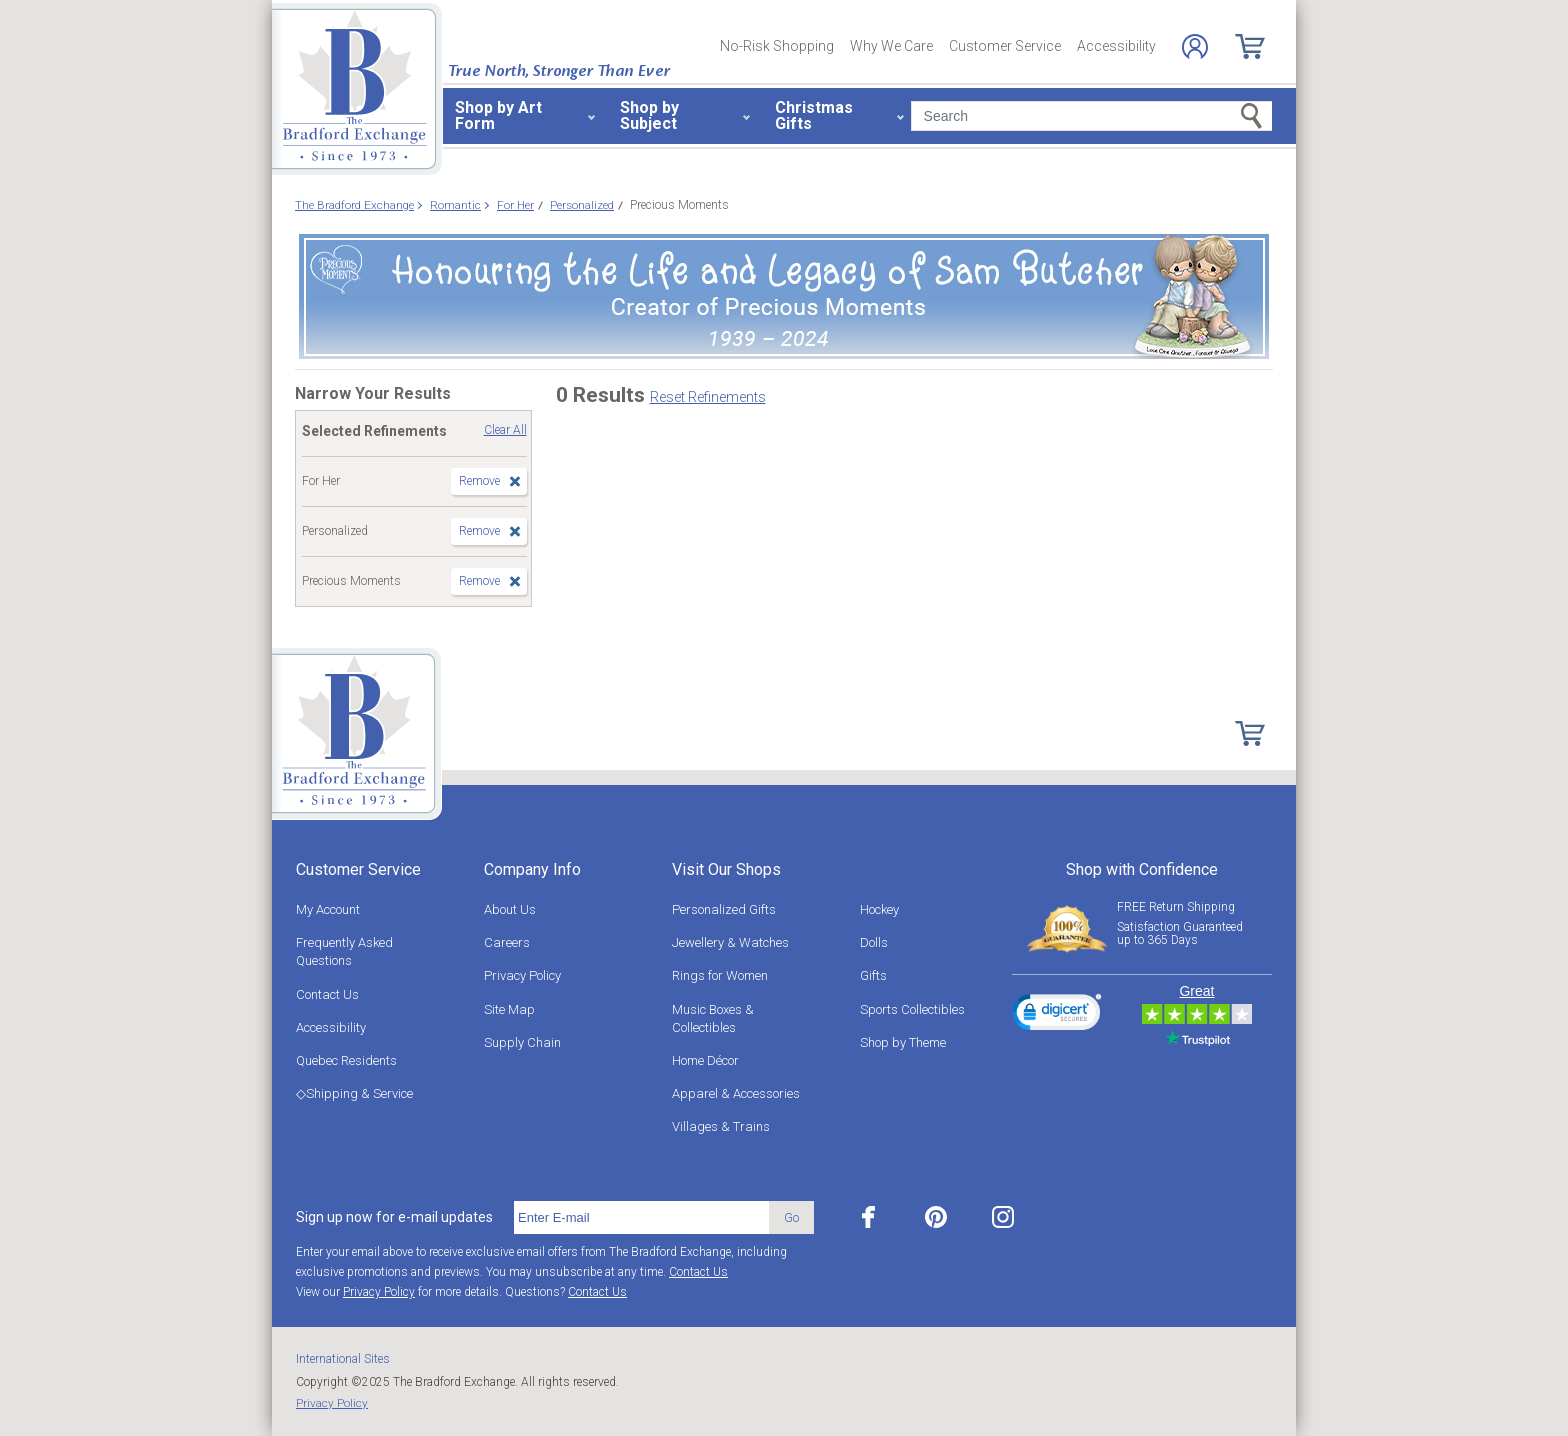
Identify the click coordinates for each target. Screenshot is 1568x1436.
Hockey (879, 909)
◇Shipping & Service (354, 1093)
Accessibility (1116, 46)
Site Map (509, 1009)
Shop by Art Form (498, 115)
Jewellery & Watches (730, 942)
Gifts (873, 975)
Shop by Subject (649, 115)
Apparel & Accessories (736, 1093)
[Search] (1091, 116)
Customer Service (1005, 46)
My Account (328, 909)
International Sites (343, 1359)
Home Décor (705, 1060)
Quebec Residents (346, 1060)
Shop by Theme (903, 1042)
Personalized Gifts (724, 909)
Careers (507, 942)
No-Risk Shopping (777, 46)
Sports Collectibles (912, 1009)
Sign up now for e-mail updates (394, 1217)
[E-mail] (641, 1218)
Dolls (874, 942)
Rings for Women (720, 975)
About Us (510, 909)
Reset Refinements (708, 397)
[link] (1057, 1015)
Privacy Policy (522, 975)
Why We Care (891, 46)
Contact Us (327, 994)
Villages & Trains (721, 1126)
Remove (479, 481)
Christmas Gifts (814, 115)
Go (791, 1217)
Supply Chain (522, 1042)
